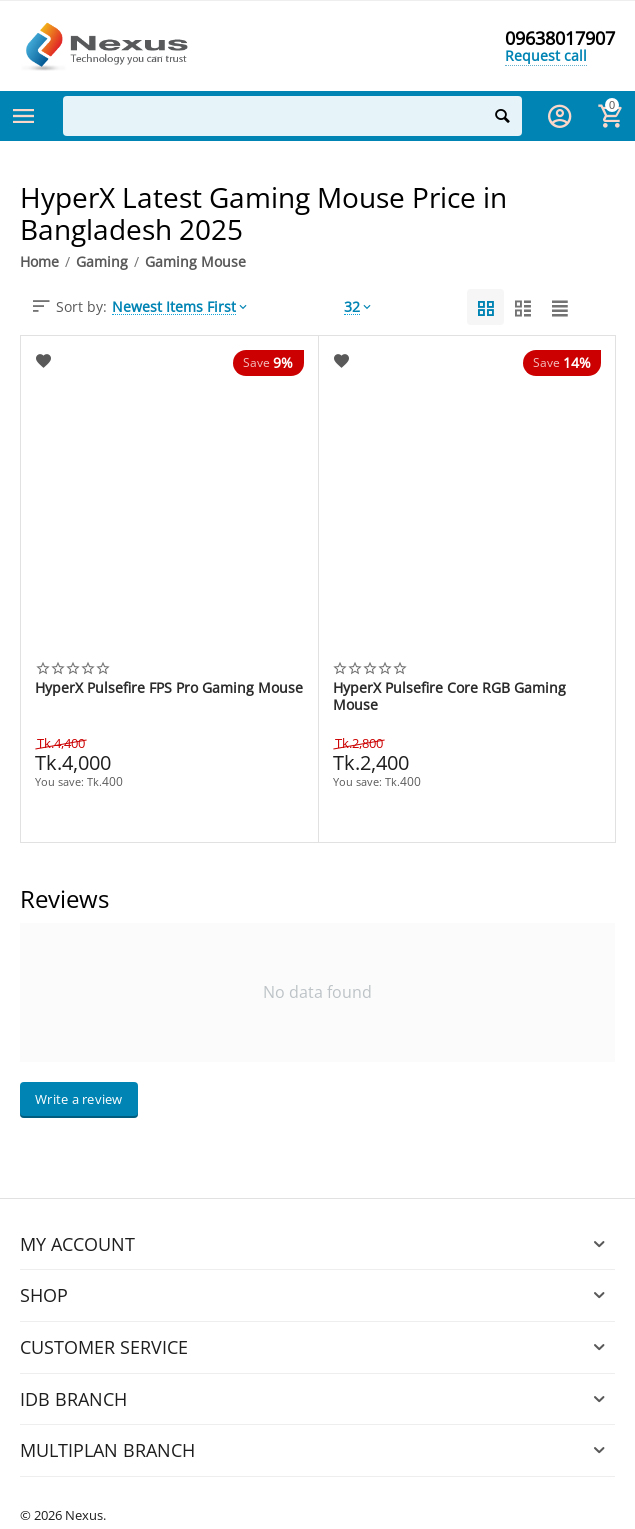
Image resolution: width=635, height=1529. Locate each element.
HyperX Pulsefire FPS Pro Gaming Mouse (169, 688)
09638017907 (560, 38)
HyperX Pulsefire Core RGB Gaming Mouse (449, 696)
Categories (24, 116)
